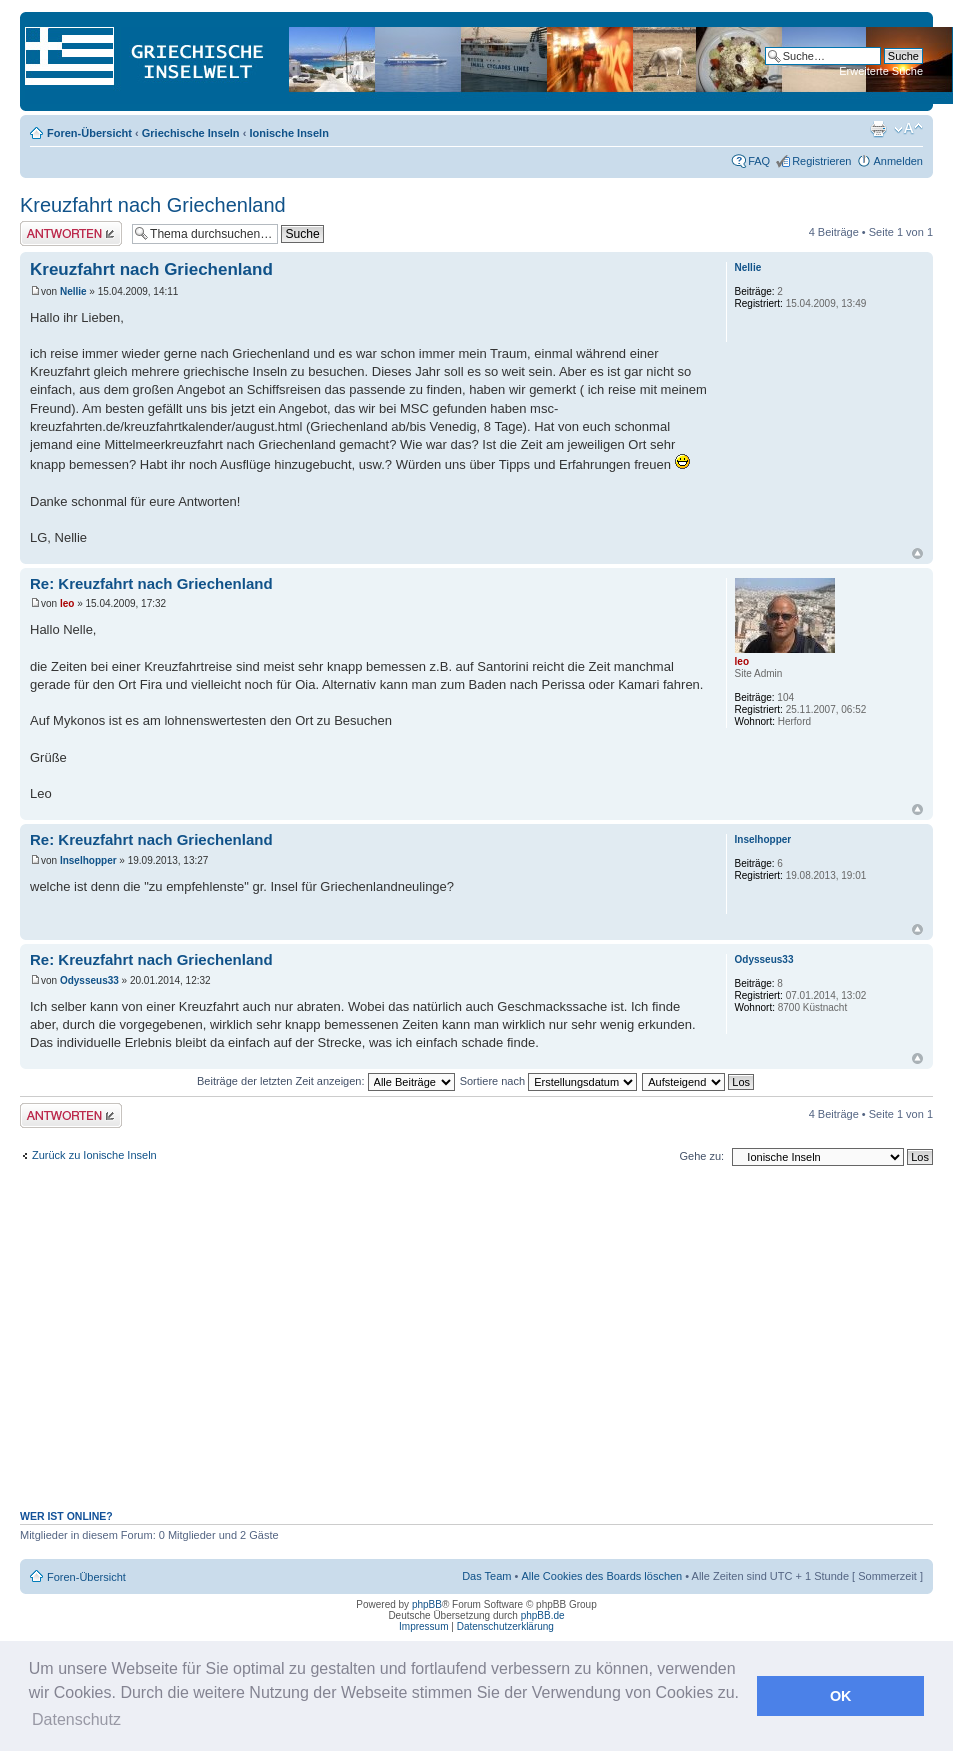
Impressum (423, 1626)
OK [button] (841, 1696)
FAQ (759, 161)
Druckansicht (878, 129)
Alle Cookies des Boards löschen (601, 1576)
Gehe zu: (701, 1156)
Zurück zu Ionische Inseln (94, 1155)
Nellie (73, 291)
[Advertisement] (477, 1348)
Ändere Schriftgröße (908, 129)
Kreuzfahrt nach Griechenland (153, 205)
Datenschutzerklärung (505, 1626)
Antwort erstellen (71, 233)
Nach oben (917, 553)
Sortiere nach (548, 1081)
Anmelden (898, 161)
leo (67, 603)
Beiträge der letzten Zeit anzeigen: (326, 1081)
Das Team (486, 1576)
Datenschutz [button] (76, 1719)
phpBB (427, 1604)
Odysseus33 (89, 980)
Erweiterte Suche (881, 71)
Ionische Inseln (288, 133)
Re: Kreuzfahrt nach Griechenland (151, 583)
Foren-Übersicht (89, 133)
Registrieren (821, 161)
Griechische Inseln (191, 133)
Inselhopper (88, 860)
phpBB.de (543, 1615)
